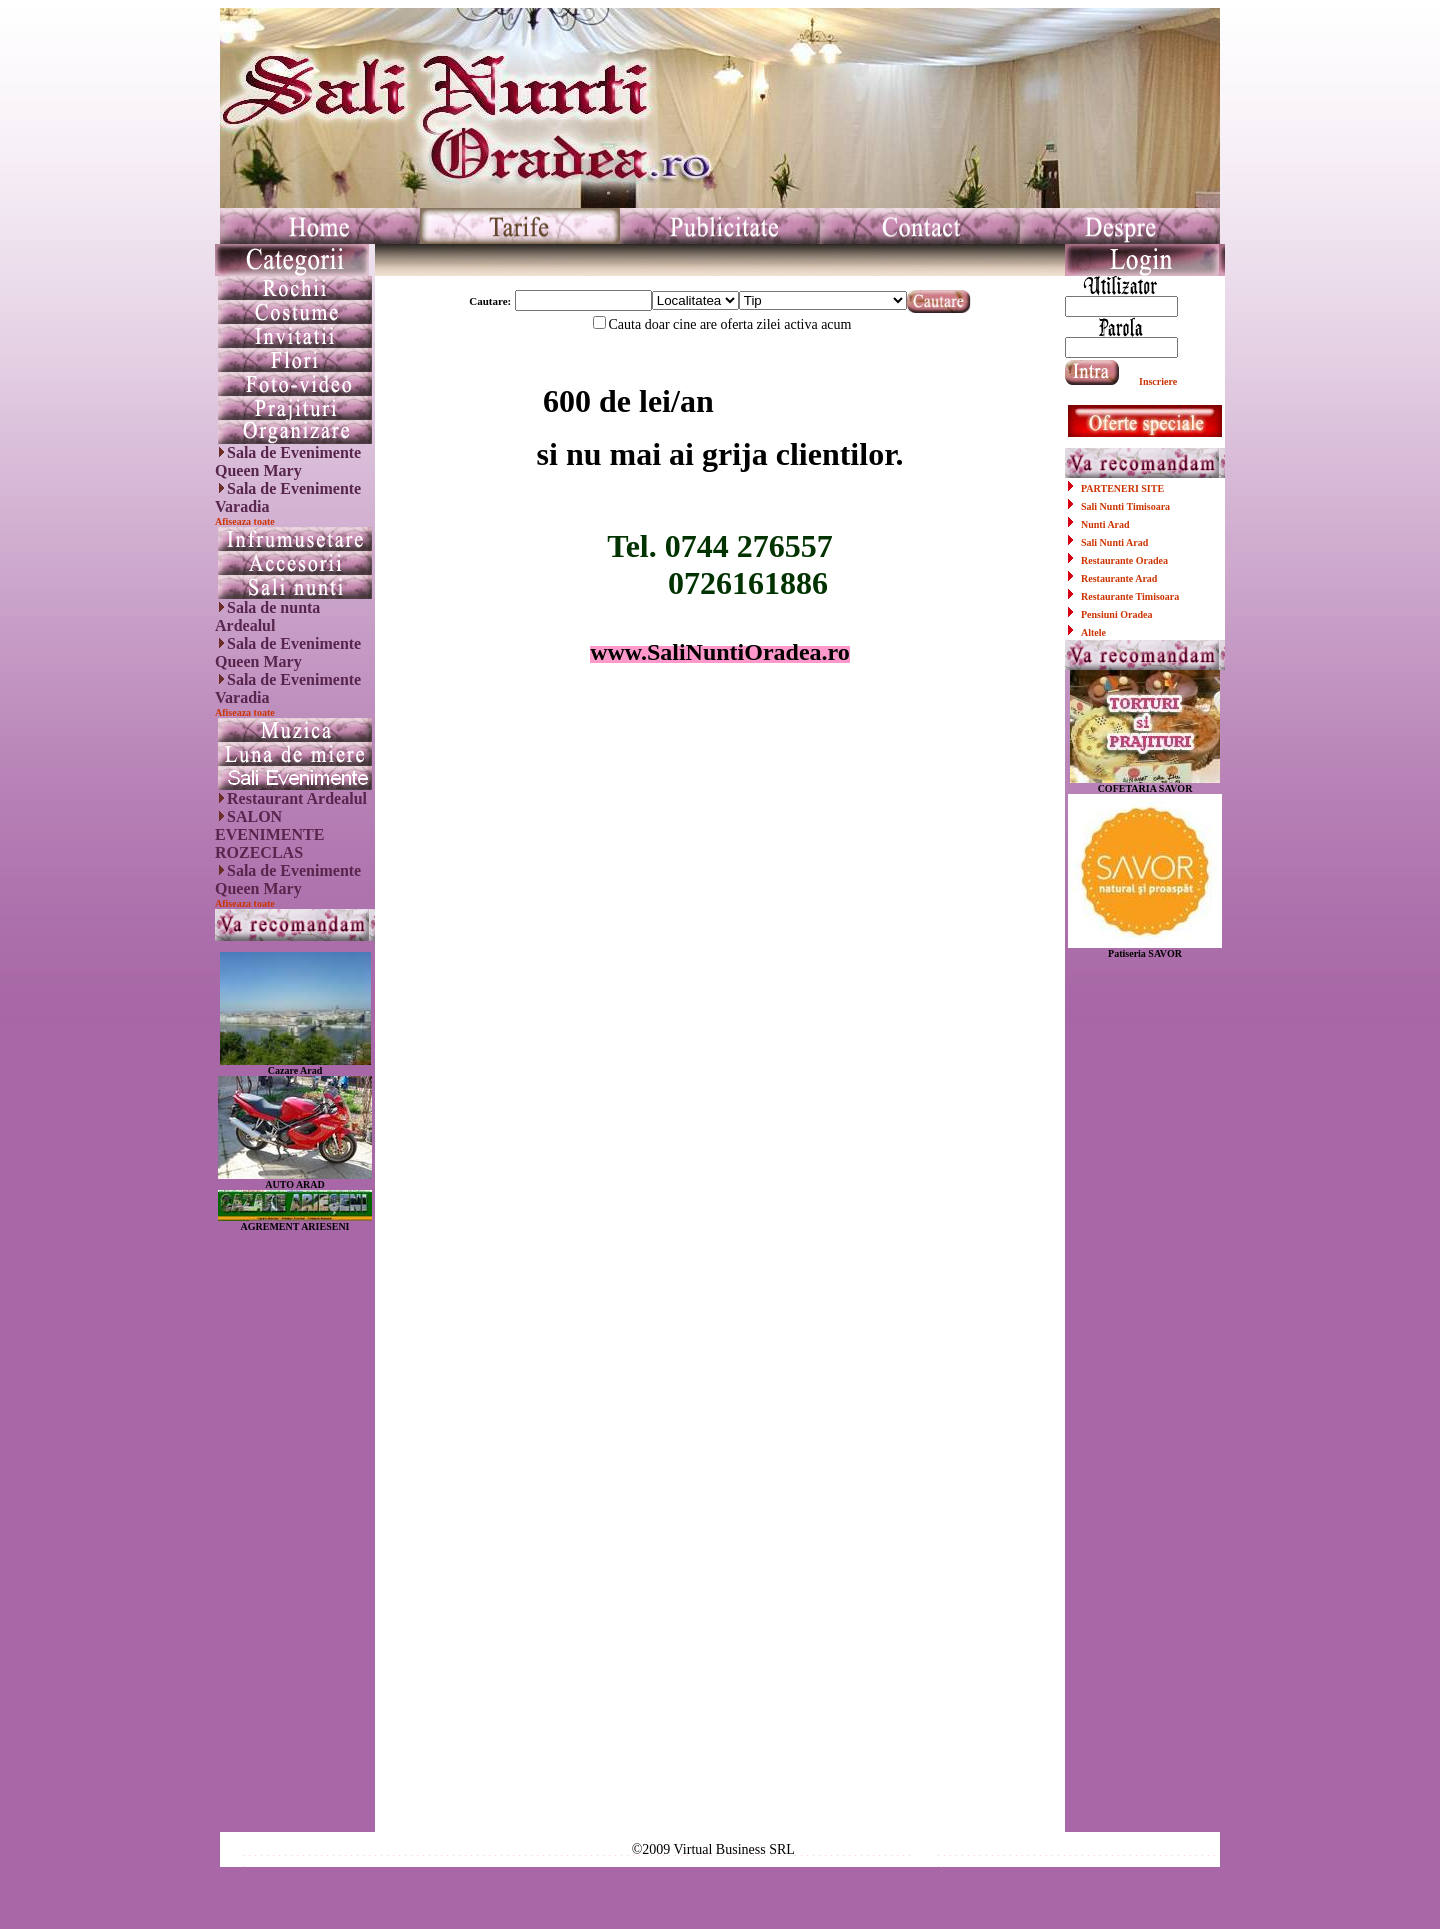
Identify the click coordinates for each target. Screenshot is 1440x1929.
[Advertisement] (295, 1532)
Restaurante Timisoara (1130, 596)
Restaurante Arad (1119, 578)
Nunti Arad (1105, 524)
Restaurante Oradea (1124, 560)
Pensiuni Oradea (1116, 614)
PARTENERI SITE (1122, 488)
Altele (1093, 632)
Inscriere (1158, 381)
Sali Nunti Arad (1114, 542)
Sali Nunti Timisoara (1125, 506)
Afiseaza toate (245, 521)
